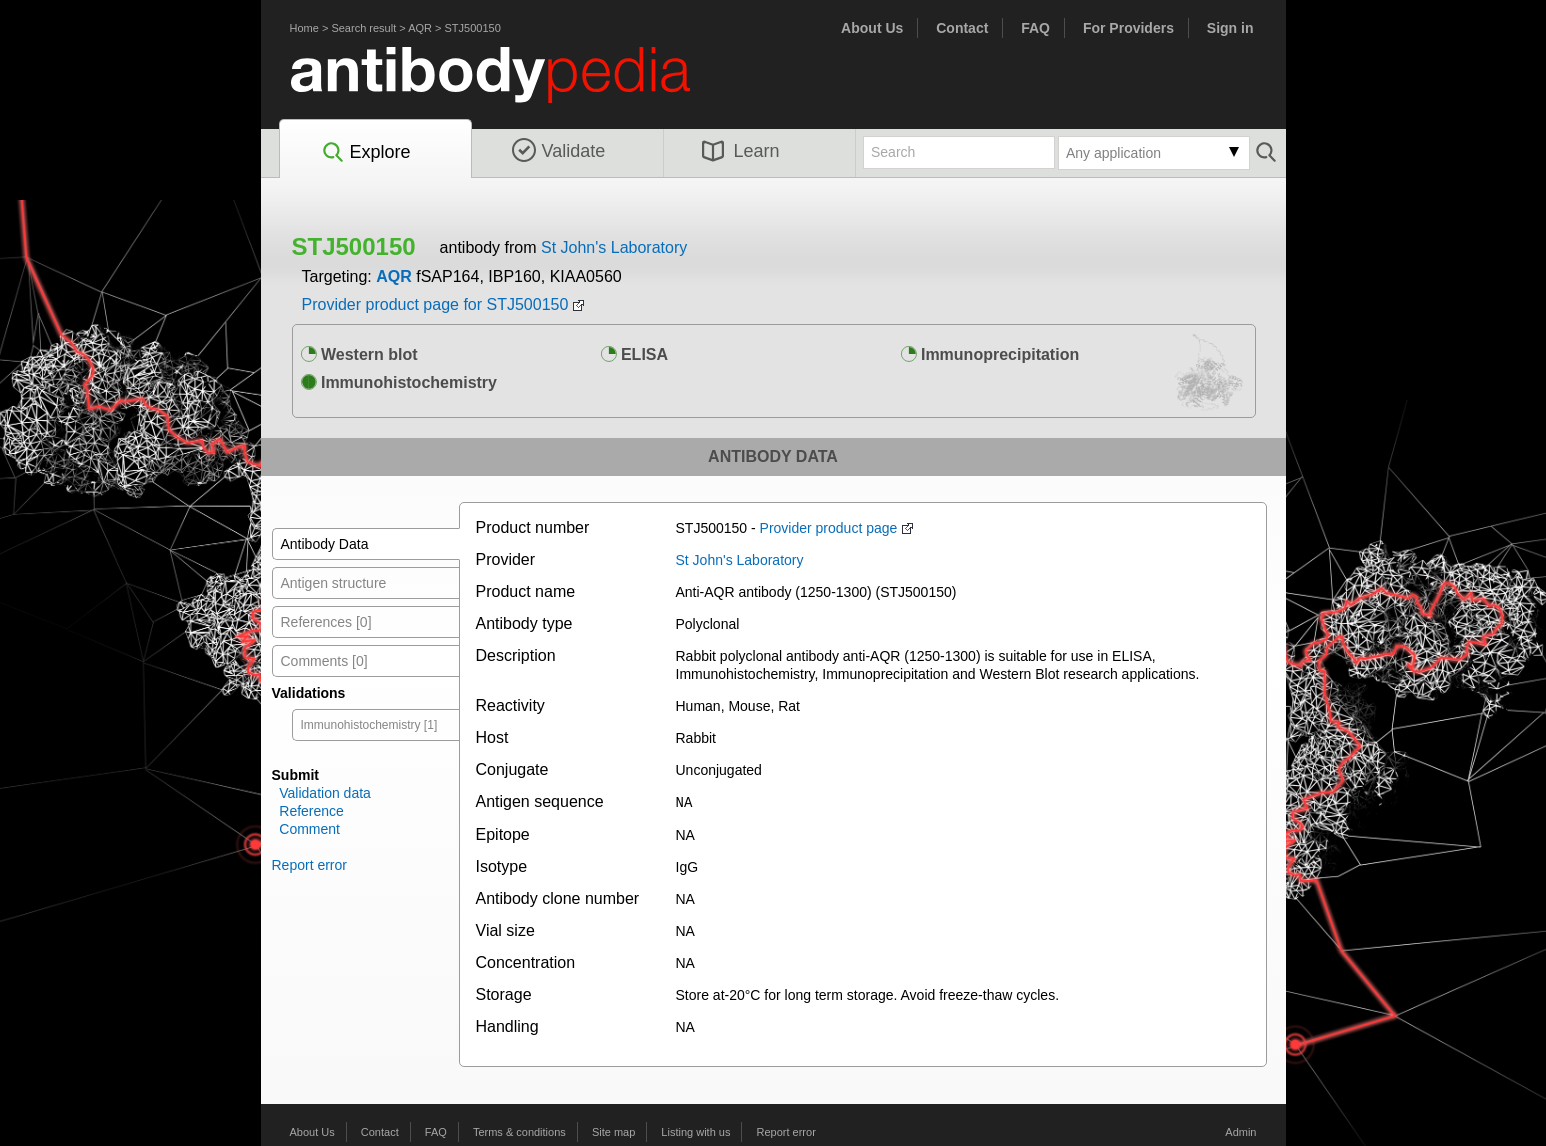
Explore (365, 153)
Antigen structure (334, 583)
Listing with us (695, 1131)
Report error (309, 865)
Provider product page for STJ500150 (435, 304)
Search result (363, 28)
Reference (311, 811)
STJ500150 (473, 28)
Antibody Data (325, 544)
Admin (1240, 1131)
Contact (962, 28)
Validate (559, 151)
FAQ (1035, 28)
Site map (613, 1131)
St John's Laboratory (614, 247)
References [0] (326, 622)
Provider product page (829, 528)
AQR (420, 28)
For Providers (1128, 28)
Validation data (325, 793)
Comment (309, 829)
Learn (741, 151)
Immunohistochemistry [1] (369, 725)
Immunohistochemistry (399, 382)
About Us (872, 28)
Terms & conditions (519, 1131)
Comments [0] (324, 661)
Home (304, 28)
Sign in (1230, 28)
